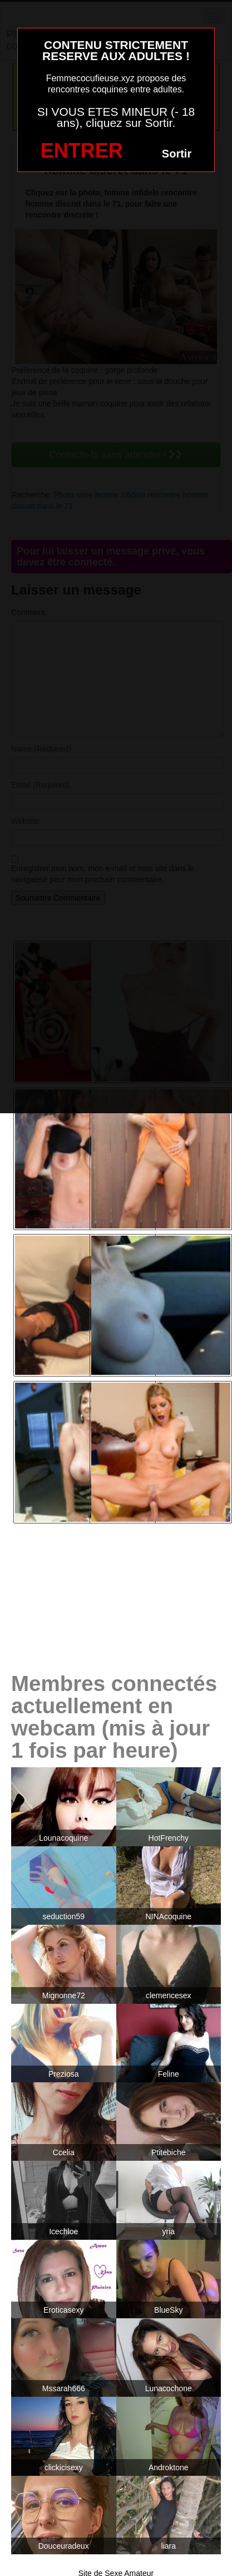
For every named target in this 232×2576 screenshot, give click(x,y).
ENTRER (82, 150)
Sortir (176, 154)
